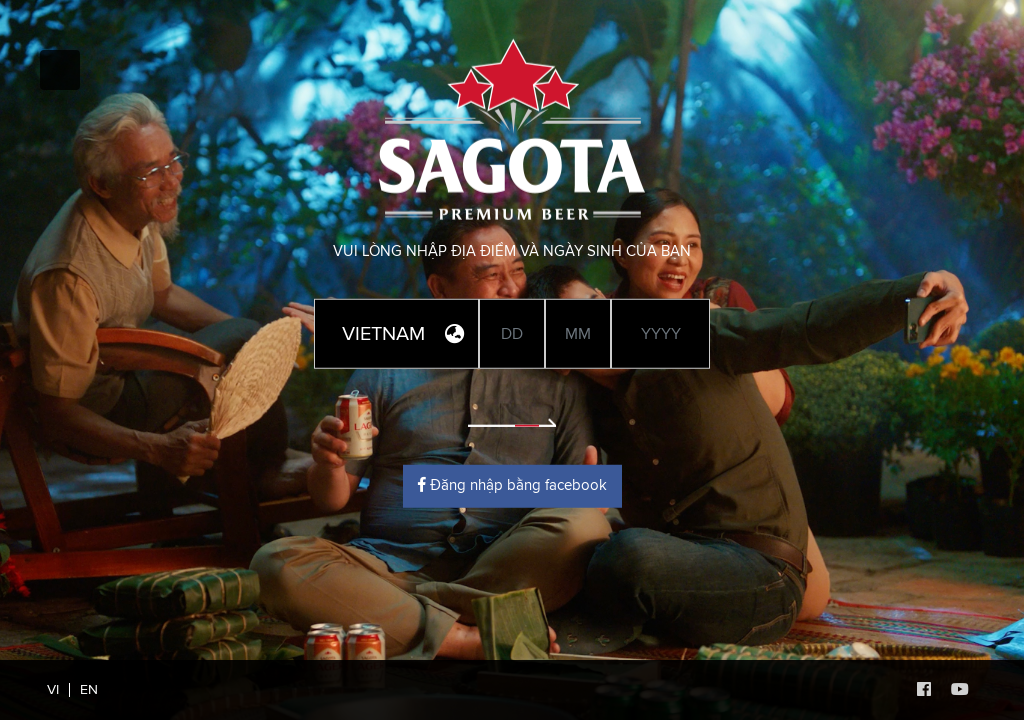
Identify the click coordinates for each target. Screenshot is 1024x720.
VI (53, 690)
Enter (512, 410)
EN (89, 690)
